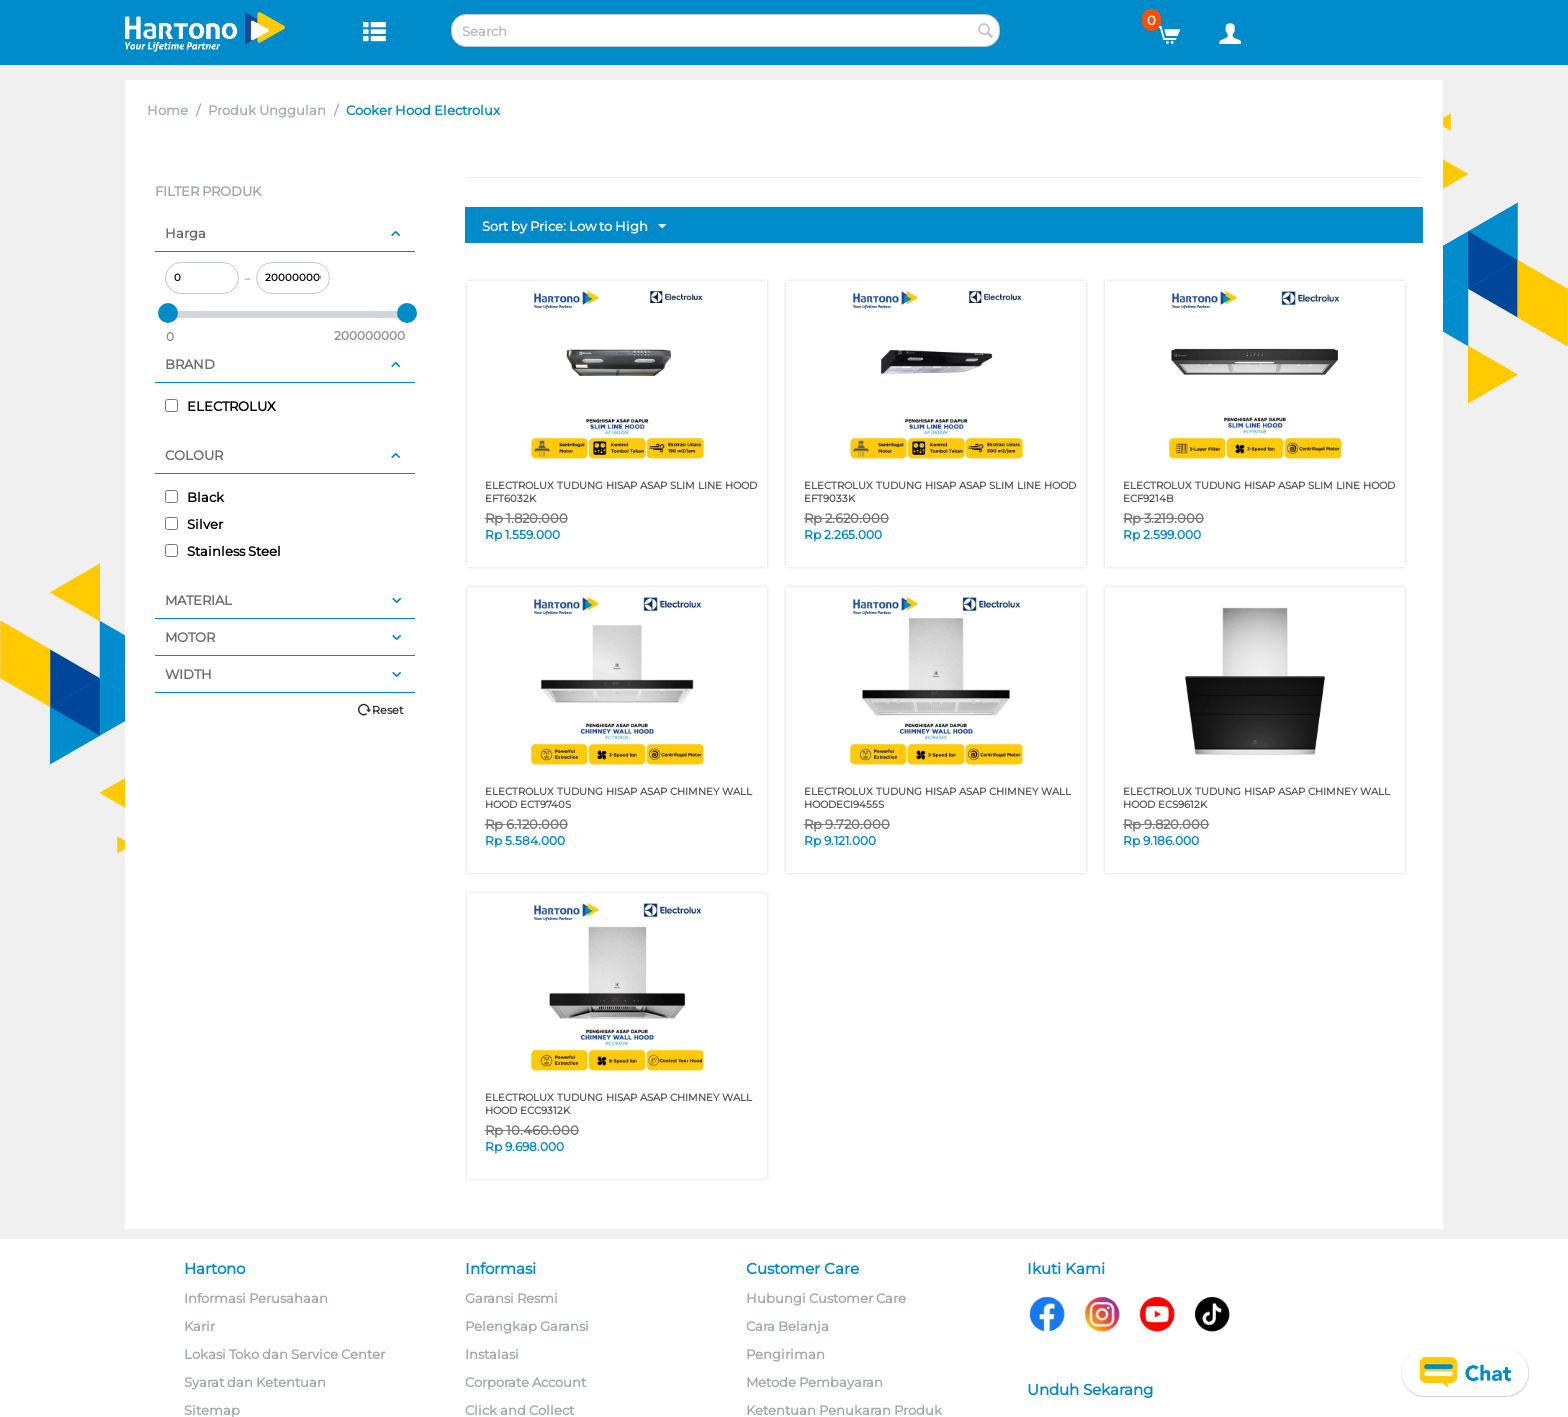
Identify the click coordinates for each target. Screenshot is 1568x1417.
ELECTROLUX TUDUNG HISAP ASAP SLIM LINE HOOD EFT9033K (940, 492)
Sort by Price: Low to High (574, 227)
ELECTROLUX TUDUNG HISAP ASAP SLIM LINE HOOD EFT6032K (621, 492)
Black (194, 497)
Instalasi (492, 1354)
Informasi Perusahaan (256, 1298)
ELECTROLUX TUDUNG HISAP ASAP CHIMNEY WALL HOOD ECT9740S (618, 798)
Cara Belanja (787, 1326)
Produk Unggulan (267, 110)
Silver (194, 524)
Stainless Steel (223, 551)
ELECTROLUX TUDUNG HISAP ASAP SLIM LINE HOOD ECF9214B (1259, 492)
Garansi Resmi (511, 1298)
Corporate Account (525, 1382)
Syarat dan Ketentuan (255, 1382)
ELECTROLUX (220, 406)
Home (167, 110)
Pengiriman (785, 1354)
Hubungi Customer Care (826, 1298)
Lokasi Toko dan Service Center (284, 1354)
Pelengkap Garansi (527, 1326)
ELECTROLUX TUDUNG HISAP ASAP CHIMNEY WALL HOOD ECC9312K (618, 1104)
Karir (199, 1326)
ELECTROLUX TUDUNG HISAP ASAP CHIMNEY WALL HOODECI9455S (937, 798)
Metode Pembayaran (814, 1382)
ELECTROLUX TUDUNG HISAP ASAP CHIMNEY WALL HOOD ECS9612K (1256, 798)
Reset (387, 710)
